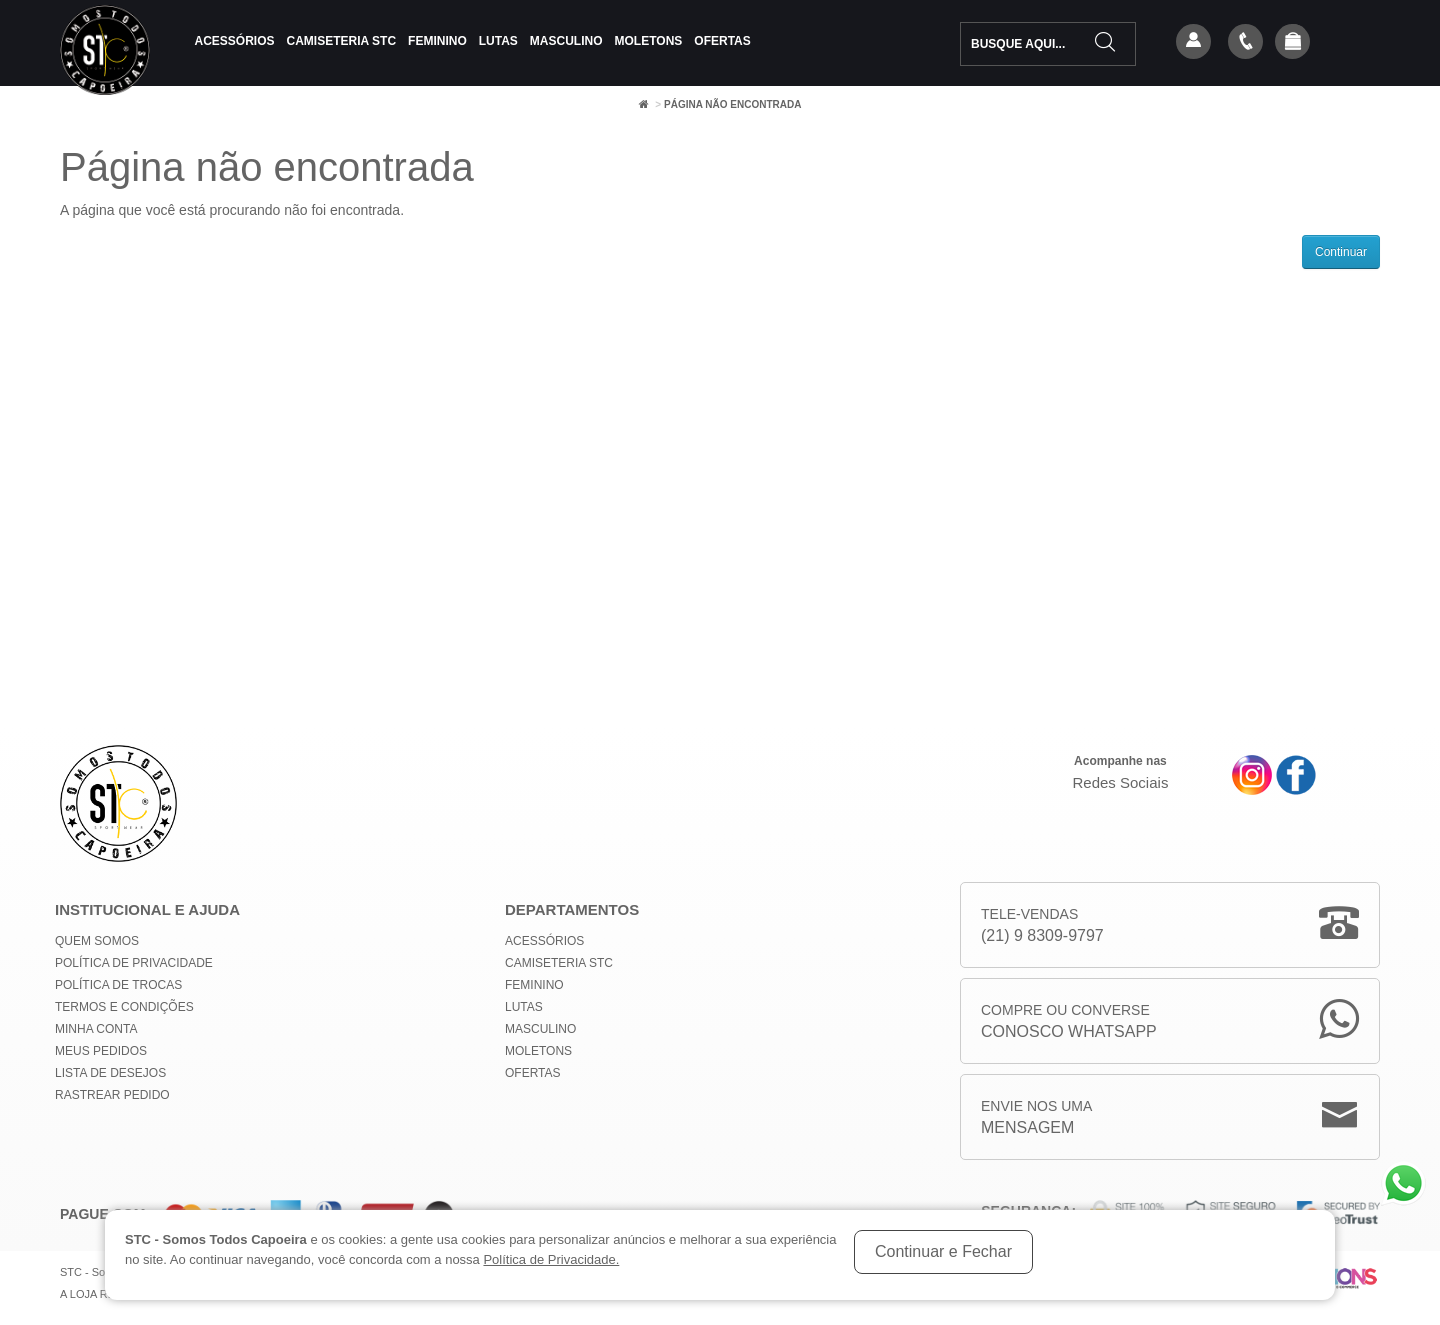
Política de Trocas (118, 985)
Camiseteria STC (342, 41)
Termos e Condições (124, 1007)
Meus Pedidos (101, 1051)
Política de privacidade (134, 963)
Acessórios (235, 41)
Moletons (649, 41)
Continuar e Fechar (943, 1251)
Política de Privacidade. (551, 1259)
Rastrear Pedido (112, 1095)
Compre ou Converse (1069, 1022)
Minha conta (96, 1029)
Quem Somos (97, 941)
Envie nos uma (1036, 1118)
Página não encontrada (732, 104)
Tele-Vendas (1042, 926)
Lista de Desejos (110, 1073)
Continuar (1341, 252)
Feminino (437, 41)
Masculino (566, 41)
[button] (1293, 43)
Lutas (498, 41)
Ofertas (722, 41)
